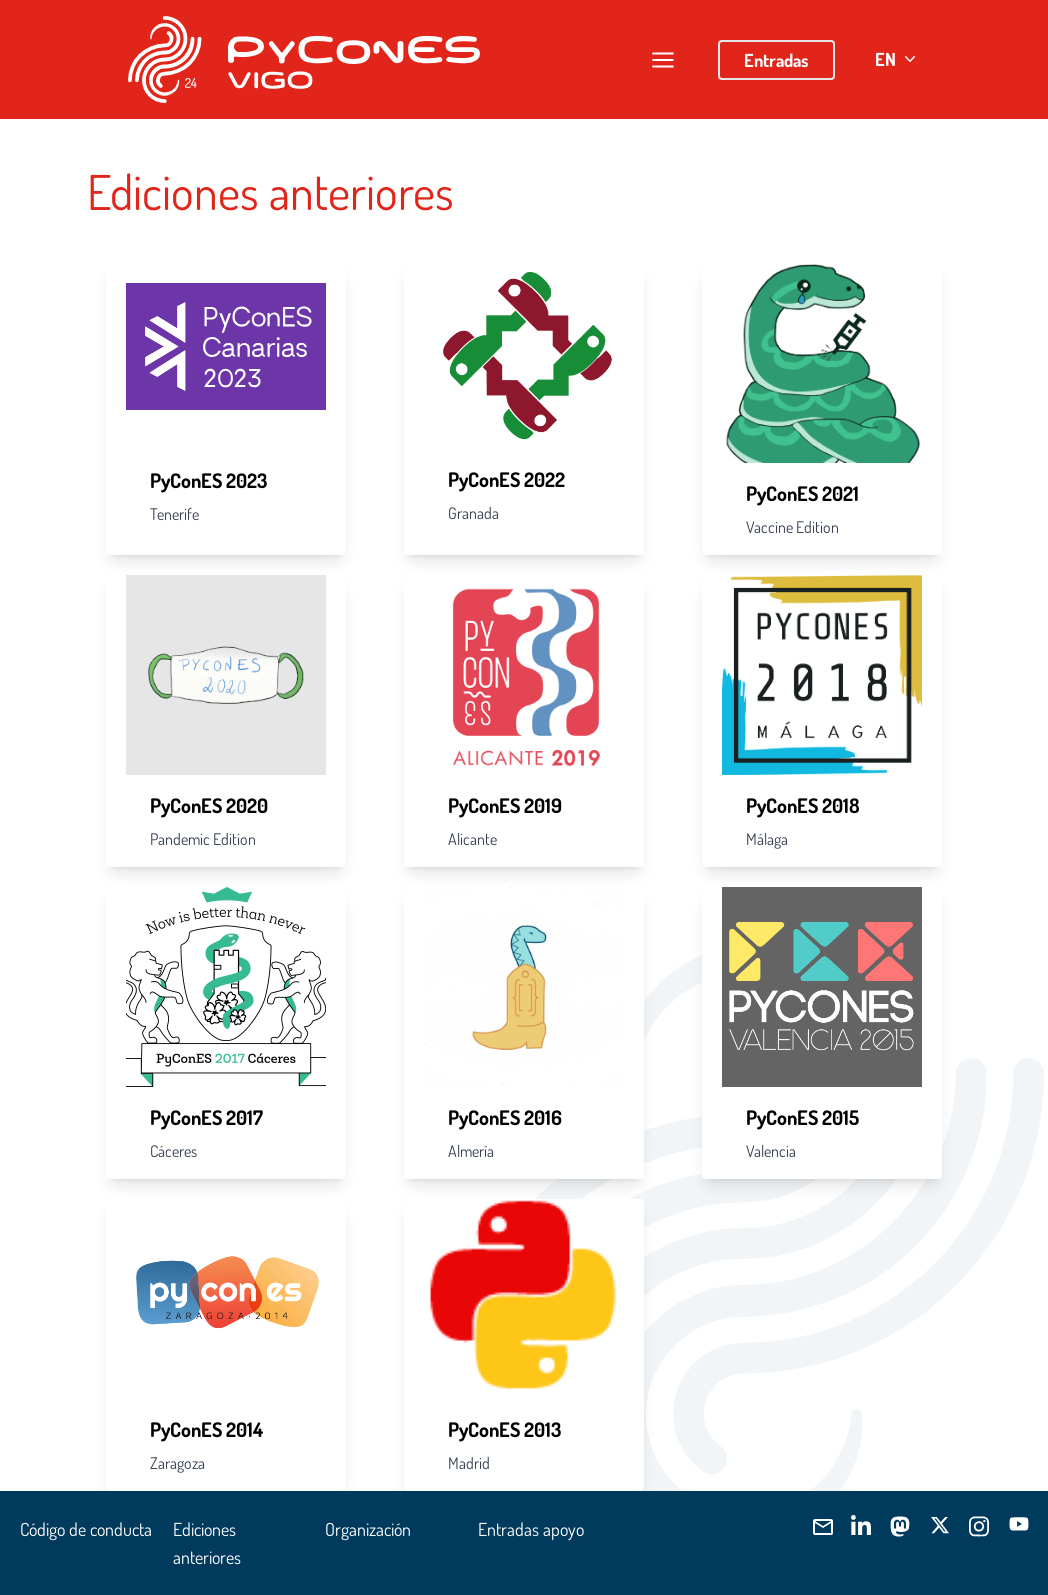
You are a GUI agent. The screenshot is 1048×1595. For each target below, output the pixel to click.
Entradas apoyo (531, 1529)
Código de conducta (86, 1529)
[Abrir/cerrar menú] (663, 60)
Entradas (776, 60)
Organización (368, 1529)
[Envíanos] (820, 1527)
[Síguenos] (860, 1526)
